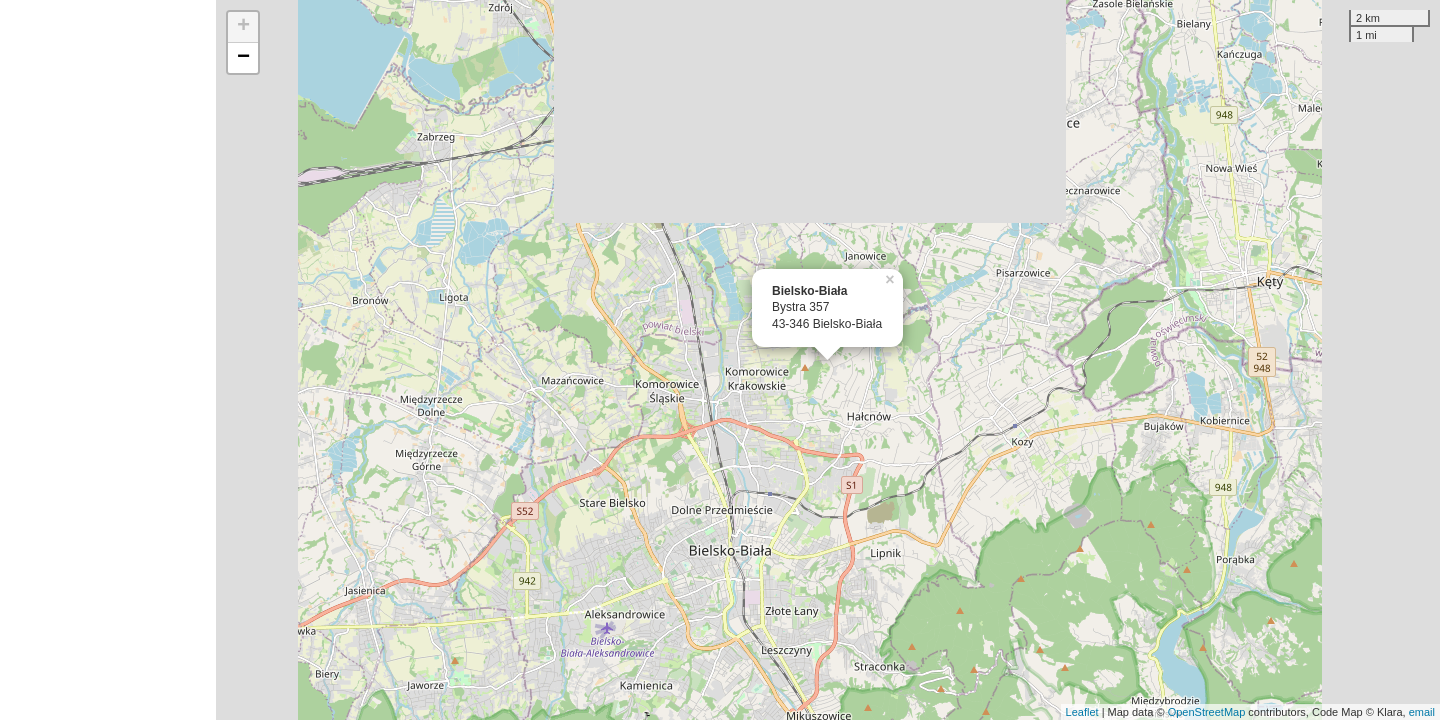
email (1422, 712)
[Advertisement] (108, 360)
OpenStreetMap (1207, 712)
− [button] (243, 58)
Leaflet (1082, 712)
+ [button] (243, 27)
